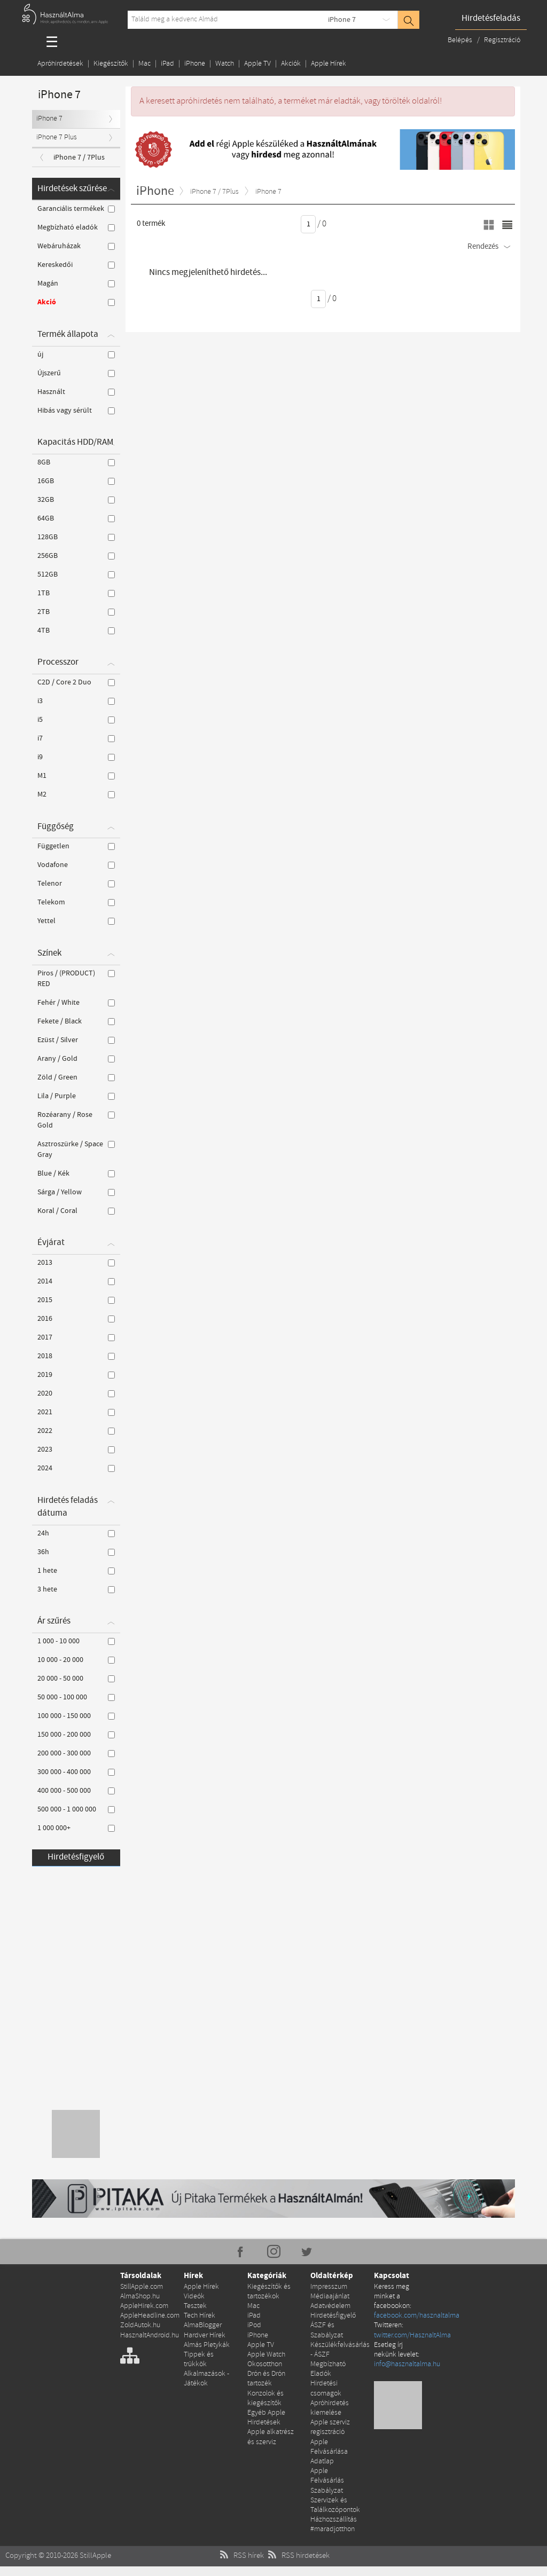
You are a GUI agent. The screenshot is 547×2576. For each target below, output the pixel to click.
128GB (76, 537)
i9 (76, 757)
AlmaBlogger (203, 2325)
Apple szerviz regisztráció (330, 2427)
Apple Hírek (328, 64)
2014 (76, 1281)
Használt (76, 392)
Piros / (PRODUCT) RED (76, 978)
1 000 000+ (76, 1828)
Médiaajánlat (329, 2296)
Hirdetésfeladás (491, 18)
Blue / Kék (76, 1173)
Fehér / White (76, 1002)
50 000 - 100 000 (76, 1697)
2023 (76, 1449)
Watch (224, 64)
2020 (76, 1393)
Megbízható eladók (76, 227)
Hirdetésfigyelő (76, 1857)
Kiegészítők (110, 64)
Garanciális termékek (76, 209)
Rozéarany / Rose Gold (76, 1120)
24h (76, 1533)
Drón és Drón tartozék (266, 2379)
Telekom (76, 902)
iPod (254, 2325)
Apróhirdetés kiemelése (329, 2408)
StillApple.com (141, 2287)
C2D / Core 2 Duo (76, 682)
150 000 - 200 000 (76, 1734)
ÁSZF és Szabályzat (326, 2330)
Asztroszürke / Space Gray (76, 1149)
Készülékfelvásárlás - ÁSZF (340, 2350)
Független (76, 846)
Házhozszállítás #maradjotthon (333, 2524)
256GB (76, 556)
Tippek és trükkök (199, 2359)
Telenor (76, 883)
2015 (76, 1300)
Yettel (76, 921)
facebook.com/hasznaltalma (416, 2316)
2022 (76, 1431)
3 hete (76, 1589)
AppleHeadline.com (149, 2316)
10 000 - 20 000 (76, 1660)
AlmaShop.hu (140, 2296)
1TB (76, 593)
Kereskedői (76, 265)
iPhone (194, 64)
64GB (76, 518)
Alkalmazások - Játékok (206, 2379)
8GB (76, 462)
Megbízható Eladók (328, 2369)
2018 (76, 1356)
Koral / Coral (76, 1211)
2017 (76, 1337)
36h (76, 1552)
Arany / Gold (76, 1059)
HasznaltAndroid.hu (149, 2335)
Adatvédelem (330, 2306)
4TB (76, 630)
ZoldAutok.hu (140, 2325)
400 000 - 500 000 (76, 1790)
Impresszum (328, 2287)
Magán (76, 283)
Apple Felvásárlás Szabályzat (327, 2480)
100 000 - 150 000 (76, 1716)
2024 (76, 1468)
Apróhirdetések (60, 64)
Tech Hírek (199, 2316)
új (76, 354)
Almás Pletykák (207, 2345)
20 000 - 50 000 (76, 1678)
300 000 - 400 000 (76, 1772)
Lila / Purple (76, 1096)
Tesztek (195, 2306)
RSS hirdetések (297, 2555)
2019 (76, 1375)
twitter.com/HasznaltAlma (412, 2335)
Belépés (461, 40)
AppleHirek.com (144, 2306)
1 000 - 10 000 (76, 1641)
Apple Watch (266, 2355)
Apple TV (257, 64)
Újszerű (76, 373)
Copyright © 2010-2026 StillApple (58, 2555)
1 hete (76, 1570)
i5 (76, 719)
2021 (76, 1412)
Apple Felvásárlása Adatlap (329, 2452)
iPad (167, 64)
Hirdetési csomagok (325, 2388)
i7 (76, 738)
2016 (76, 1319)
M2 (76, 794)
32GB (76, 500)
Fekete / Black (76, 1021)
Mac (144, 64)
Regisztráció (502, 40)
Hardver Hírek (204, 2335)
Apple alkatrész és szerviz (270, 2437)
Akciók (291, 64)
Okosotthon (264, 2364)
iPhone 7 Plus (56, 137)
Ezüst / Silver (76, 1040)
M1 (76, 776)
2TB (76, 612)
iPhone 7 (342, 20)
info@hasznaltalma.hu (407, 2364)
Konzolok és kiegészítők (265, 2398)
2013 (76, 1262)
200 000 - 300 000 (76, 1753)
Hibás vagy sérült (76, 410)
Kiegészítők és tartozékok (269, 2292)
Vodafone (76, 865)
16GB (76, 481)
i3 (76, 701)
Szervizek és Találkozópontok (335, 2505)
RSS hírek (240, 2555)
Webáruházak (76, 246)
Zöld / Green (76, 1077)
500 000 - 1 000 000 (76, 1809)
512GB (76, 574)
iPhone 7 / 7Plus (79, 157)
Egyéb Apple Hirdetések (266, 2418)
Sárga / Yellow (76, 1192)
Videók (194, 2296)
